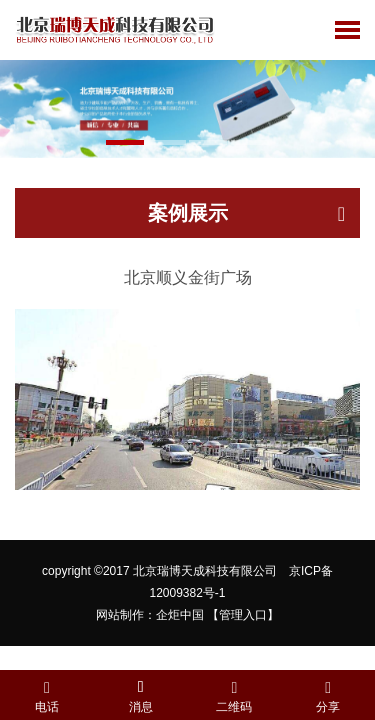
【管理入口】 (243, 615)
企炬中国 (180, 615)
